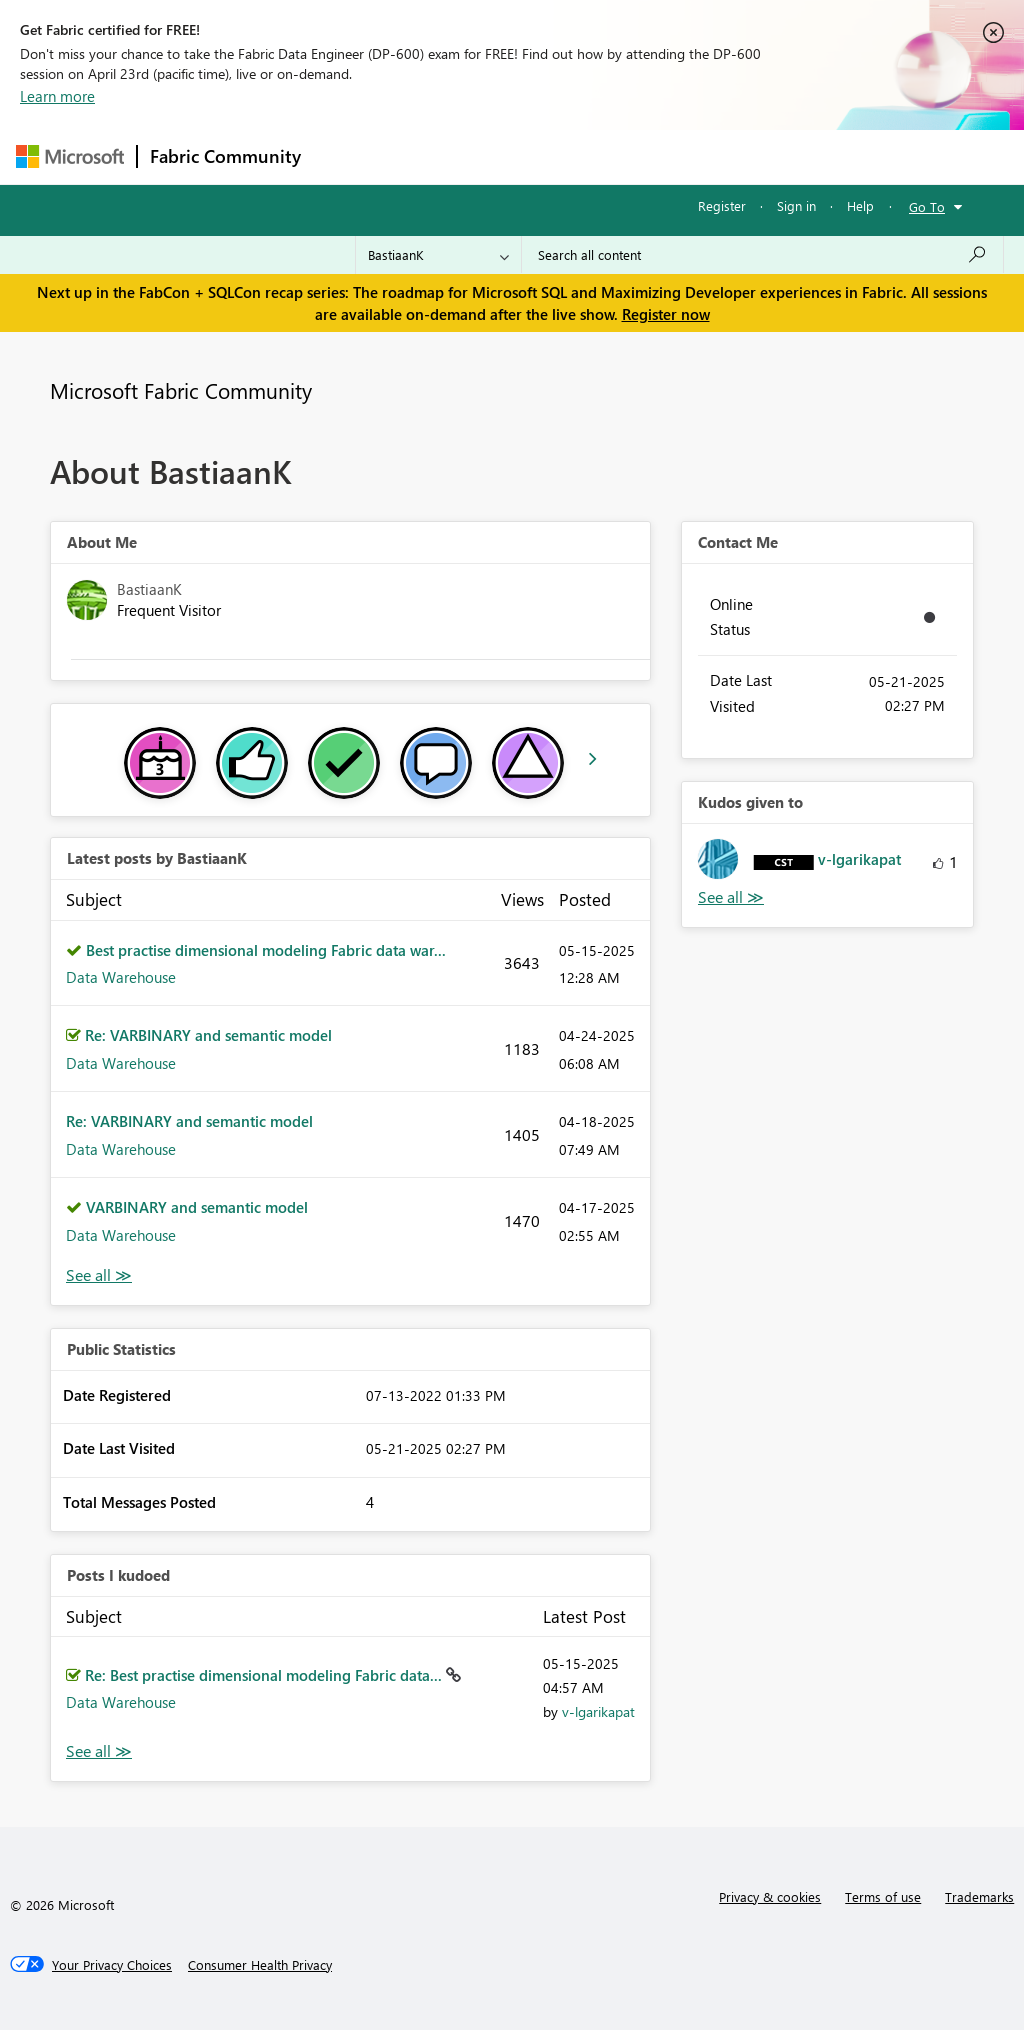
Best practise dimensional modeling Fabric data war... (266, 950)
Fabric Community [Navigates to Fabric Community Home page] (225, 156)
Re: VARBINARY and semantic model (208, 1035)
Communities (605, 156)
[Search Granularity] (438, 255)
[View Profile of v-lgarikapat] (598, 1711)
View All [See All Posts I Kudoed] (99, 1751)
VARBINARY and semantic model (197, 1207)
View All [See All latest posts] (99, 1275)
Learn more (57, 96)
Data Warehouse (121, 977)
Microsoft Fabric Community (181, 390)
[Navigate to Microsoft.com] (70, 156)
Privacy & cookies (770, 1896)
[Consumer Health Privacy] (260, 1965)
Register (722, 205)
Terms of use (883, 1896)
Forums (346, 156)
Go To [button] (927, 206)
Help (860, 205)
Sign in (796, 205)
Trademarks (979, 1896)
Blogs (695, 156)
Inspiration (434, 156)
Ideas (516, 156)
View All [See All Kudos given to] (731, 897)
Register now (666, 314)
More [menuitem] (763, 156)
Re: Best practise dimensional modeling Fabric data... (265, 1675)
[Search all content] (762, 255)
